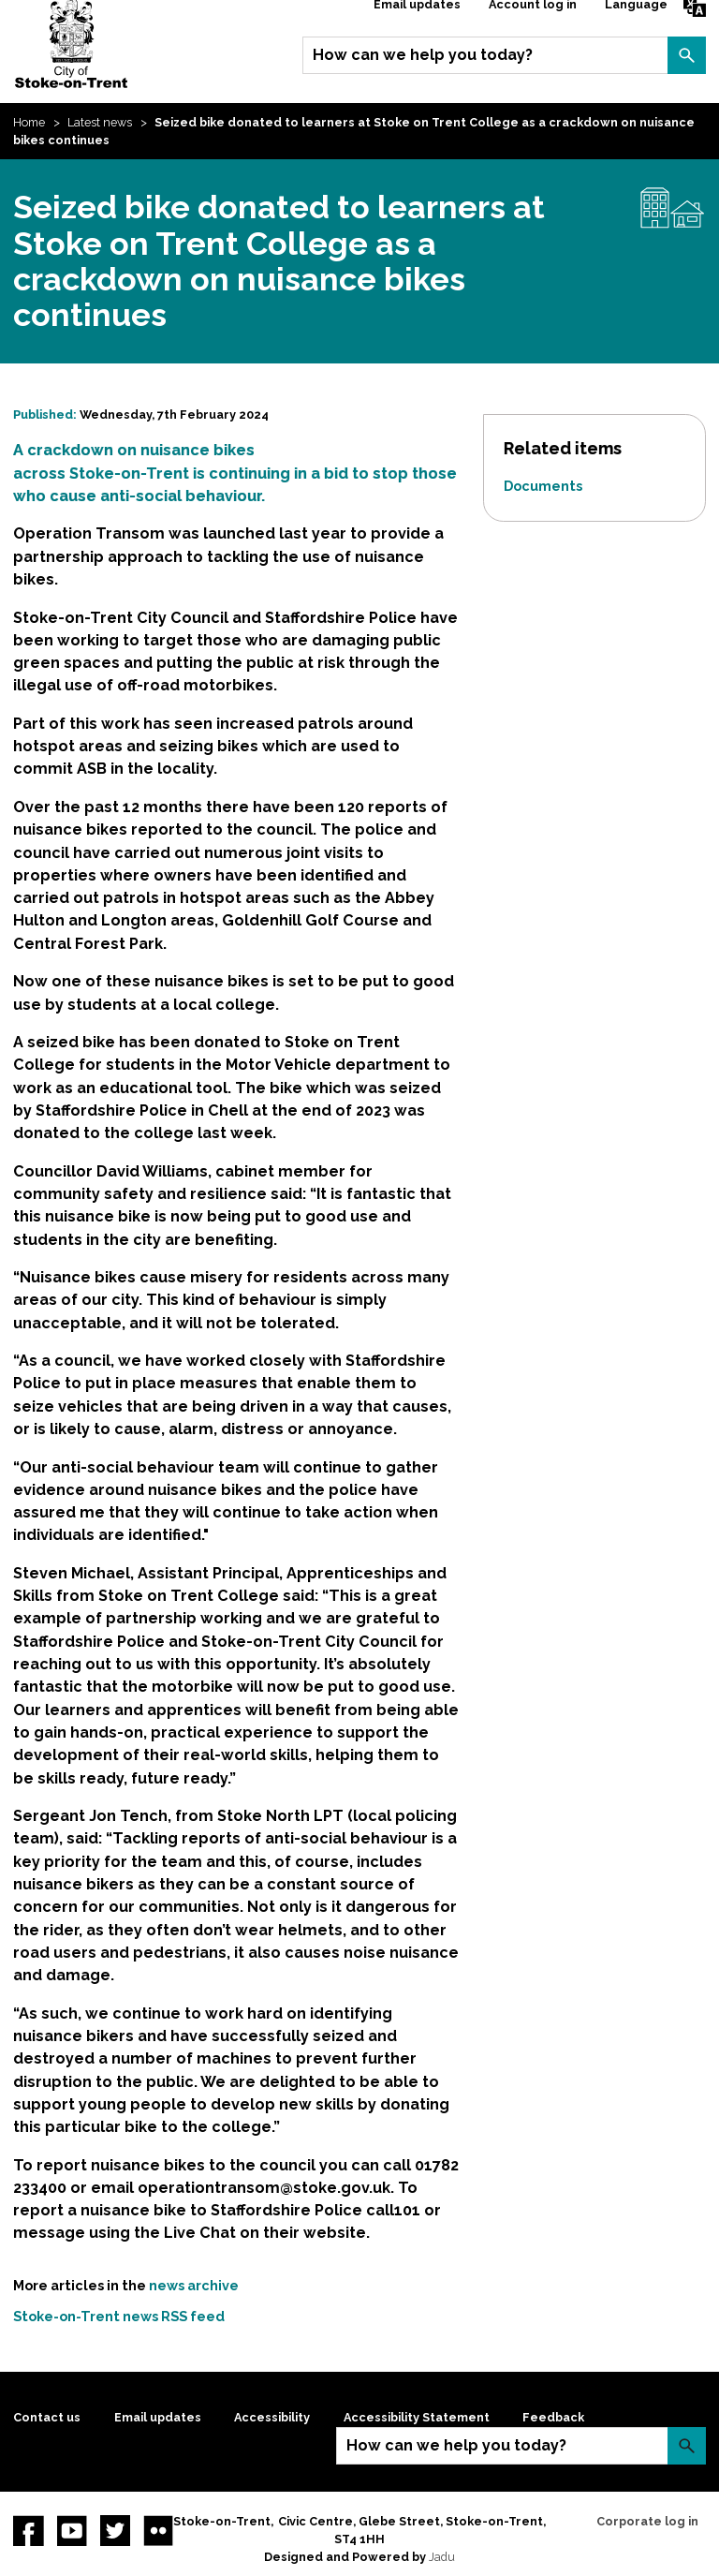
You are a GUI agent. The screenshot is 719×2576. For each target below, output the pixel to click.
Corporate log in (647, 2521)
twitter (115, 2530)
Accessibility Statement (417, 2417)
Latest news (99, 122)
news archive (194, 2285)
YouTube (72, 2530)
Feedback (553, 2417)
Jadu (442, 2557)
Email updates (157, 2417)
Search (686, 55)
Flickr (158, 2530)
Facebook (28, 2530)
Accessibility (272, 2417)
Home (29, 122)
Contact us (47, 2417)
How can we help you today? (423, 55)
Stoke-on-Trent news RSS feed (119, 2316)
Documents (543, 486)
